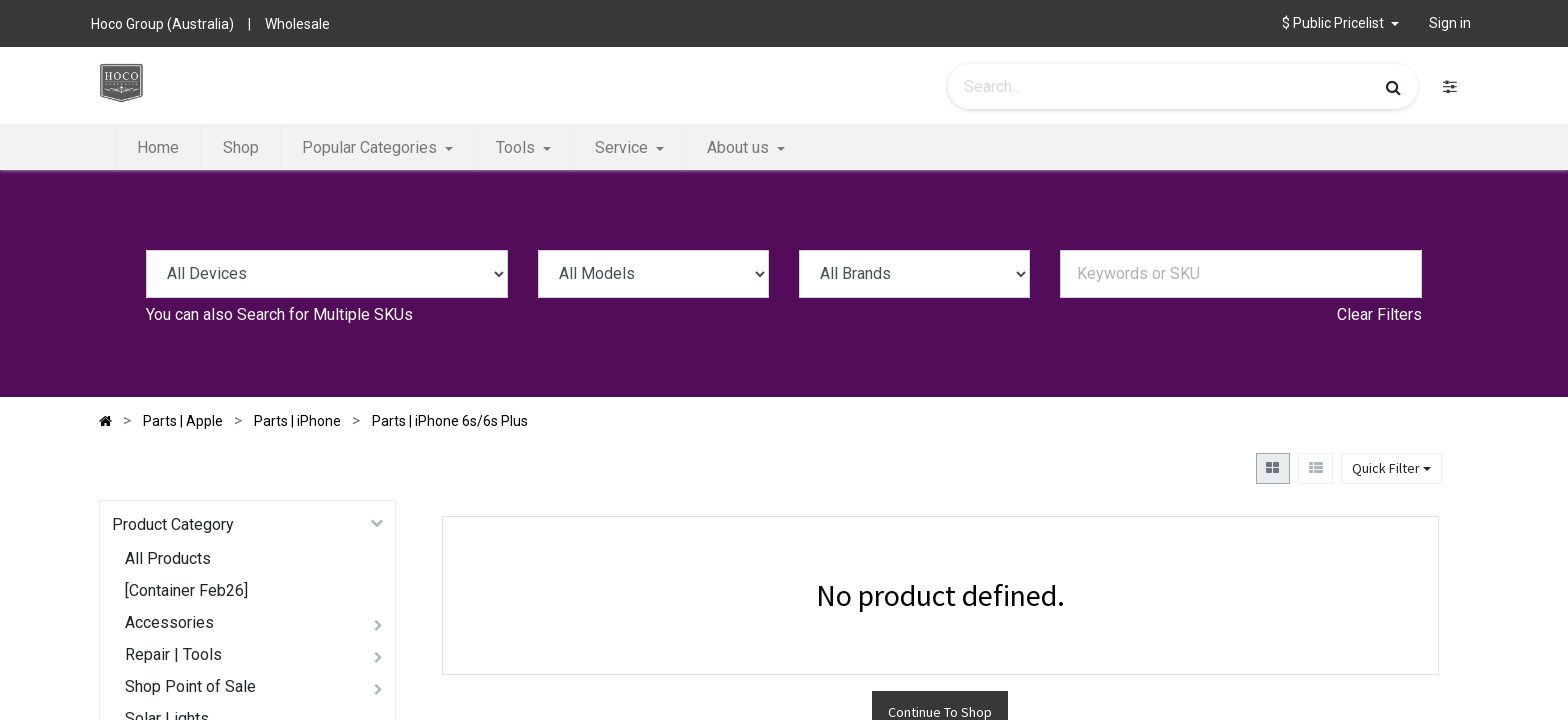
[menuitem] (158, 148)
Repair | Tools (173, 654)
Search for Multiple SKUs (325, 314)
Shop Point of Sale (190, 686)
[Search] (1393, 87)
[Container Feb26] (186, 590)
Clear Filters (1379, 314)
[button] (1340, 23)
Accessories (169, 622)
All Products (168, 558)
